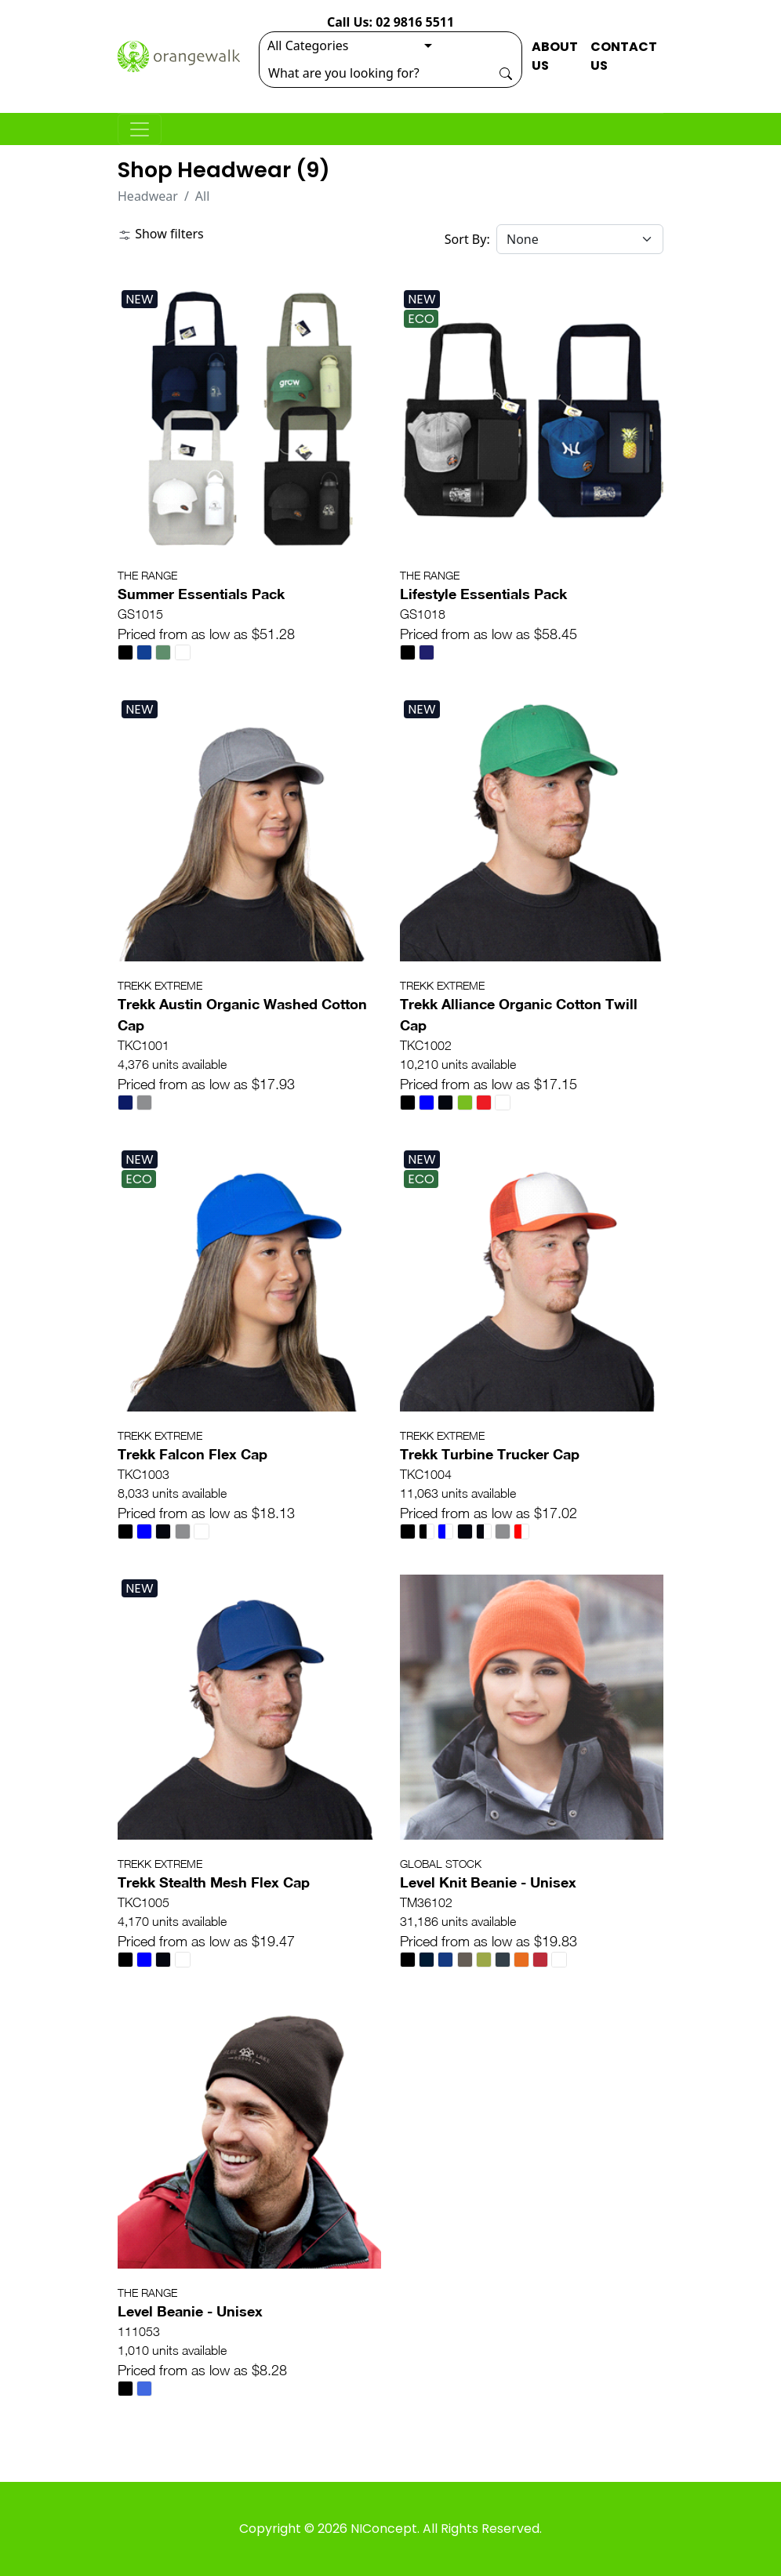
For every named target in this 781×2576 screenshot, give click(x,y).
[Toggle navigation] (140, 129)
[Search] (375, 73)
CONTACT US (623, 56)
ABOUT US (555, 56)
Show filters (161, 233)
